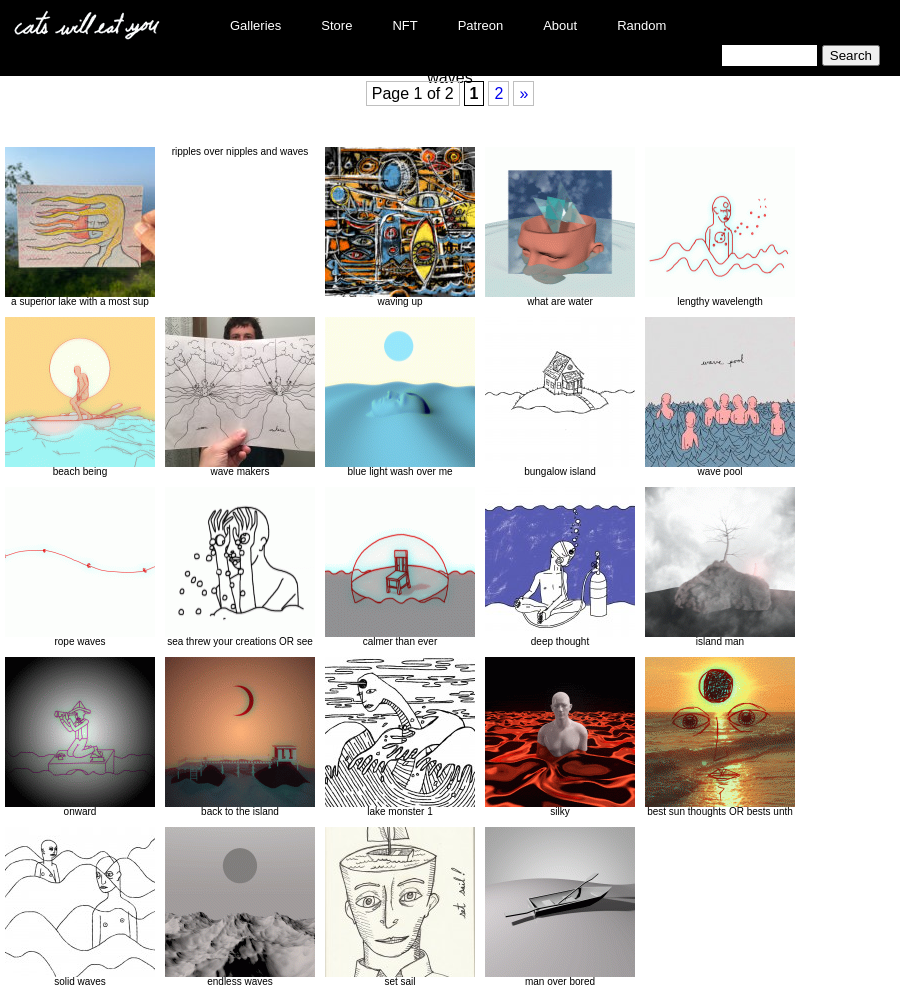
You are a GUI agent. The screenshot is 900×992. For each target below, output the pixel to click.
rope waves (80, 567)
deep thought (560, 567)
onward (80, 737)
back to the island (240, 737)
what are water (560, 227)
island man (720, 567)
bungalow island (560, 397)
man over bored (560, 907)
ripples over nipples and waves (240, 151)
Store (336, 25)
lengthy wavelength (720, 227)
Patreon (481, 25)
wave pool (720, 397)
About (560, 25)
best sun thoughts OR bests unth (720, 737)
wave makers (240, 397)
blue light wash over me (400, 397)
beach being (80, 397)
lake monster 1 (400, 737)
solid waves (80, 907)
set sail (400, 907)
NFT (404, 25)
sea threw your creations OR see (240, 567)
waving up (400, 227)
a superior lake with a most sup (80, 227)
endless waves (240, 907)
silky (560, 737)
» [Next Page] (523, 93)
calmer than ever (400, 567)
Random (641, 25)
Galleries (255, 25)
